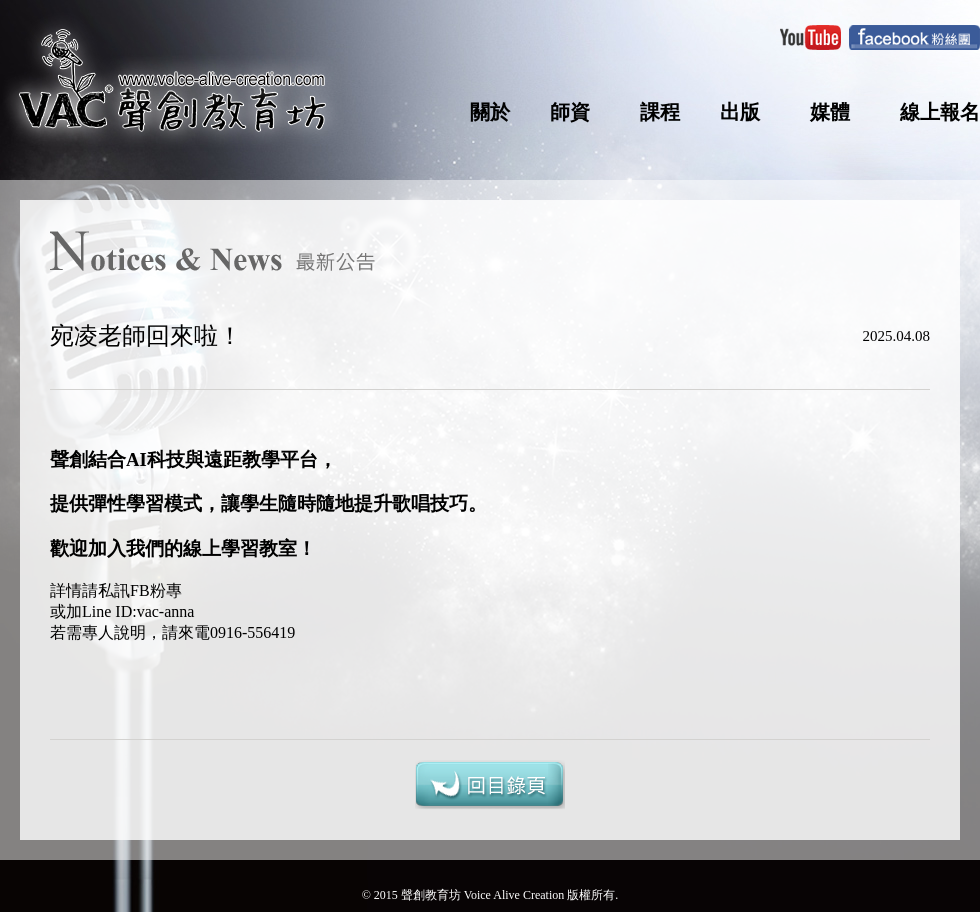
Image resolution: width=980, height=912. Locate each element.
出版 (740, 112)
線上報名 (940, 112)
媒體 (830, 112)
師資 (570, 112)
